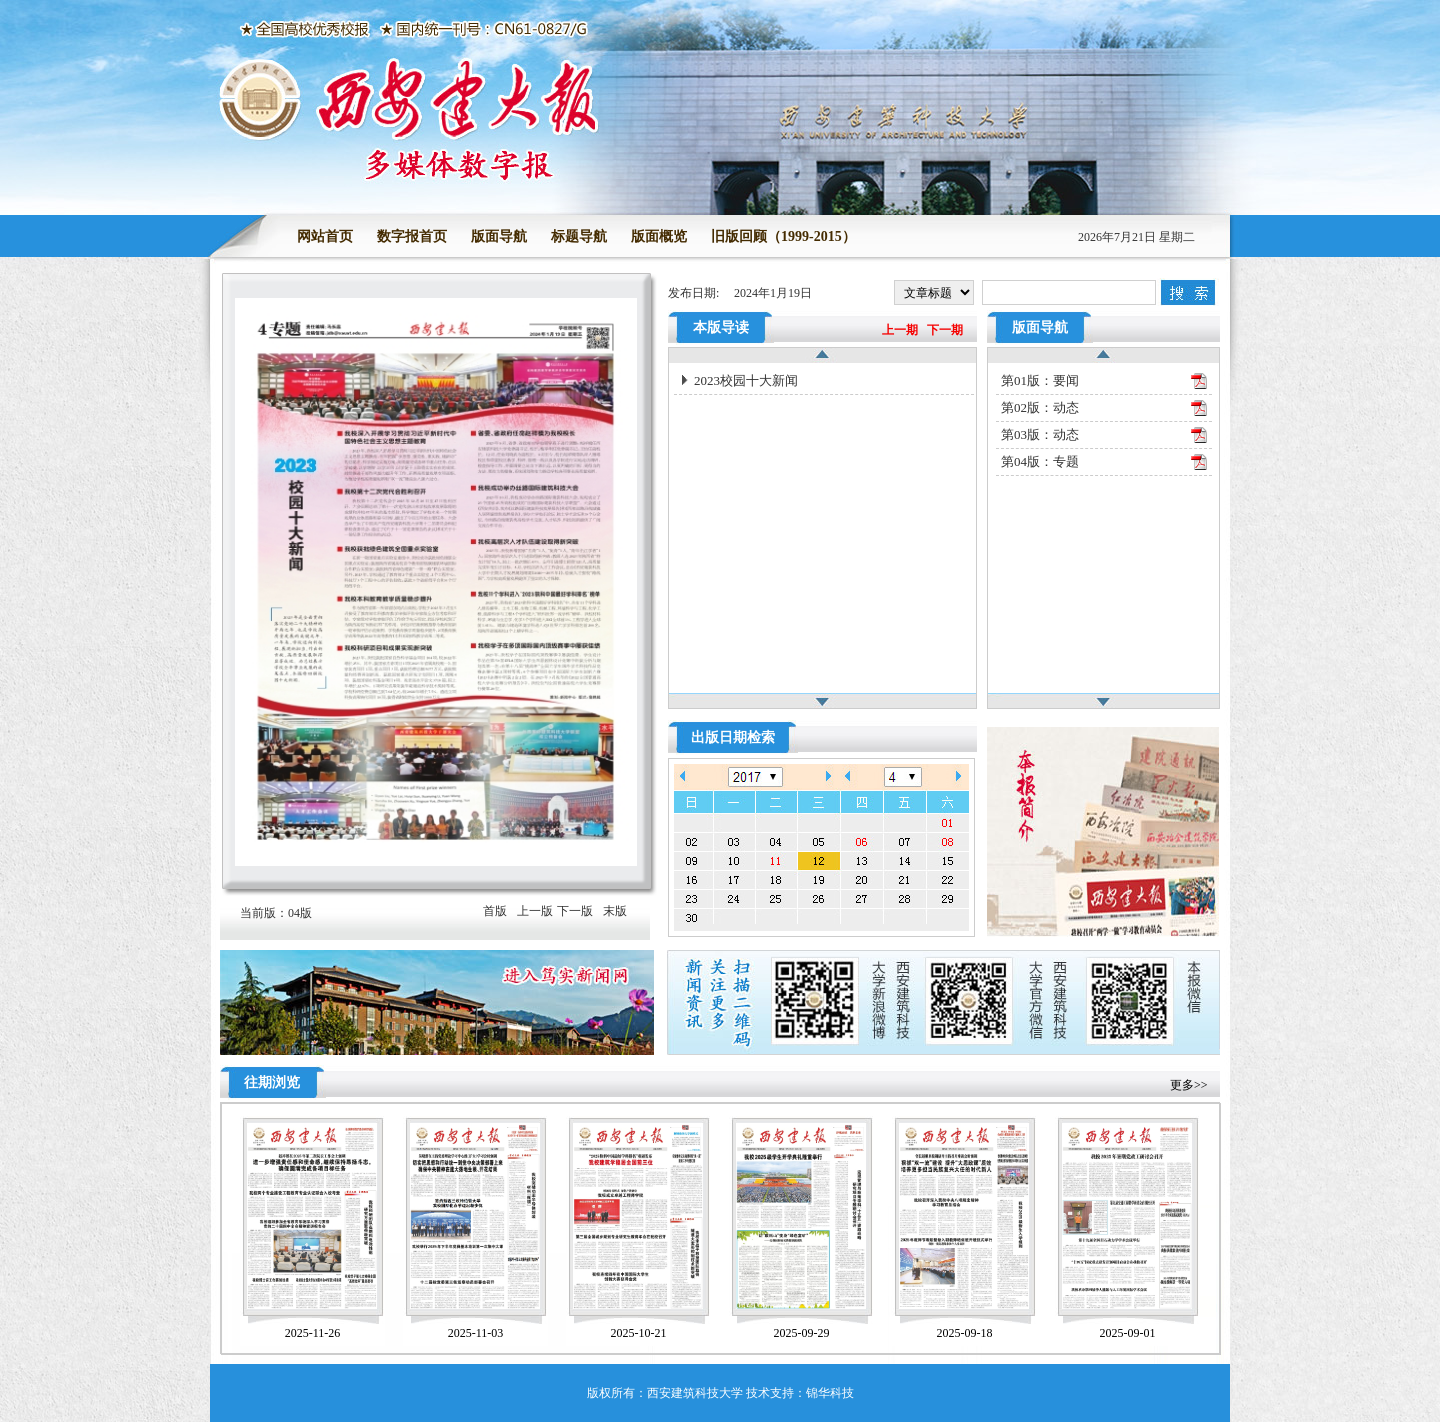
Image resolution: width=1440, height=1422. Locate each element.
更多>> (1189, 1085)
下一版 (575, 911)
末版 (615, 911)
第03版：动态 (1040, 434)
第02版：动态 (1040, 407)
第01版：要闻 (1040, 380)
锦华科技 (830, 1393)
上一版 (535, 911)
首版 (495, 911)
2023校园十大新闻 (746, 380)
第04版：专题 (1040, 461)
